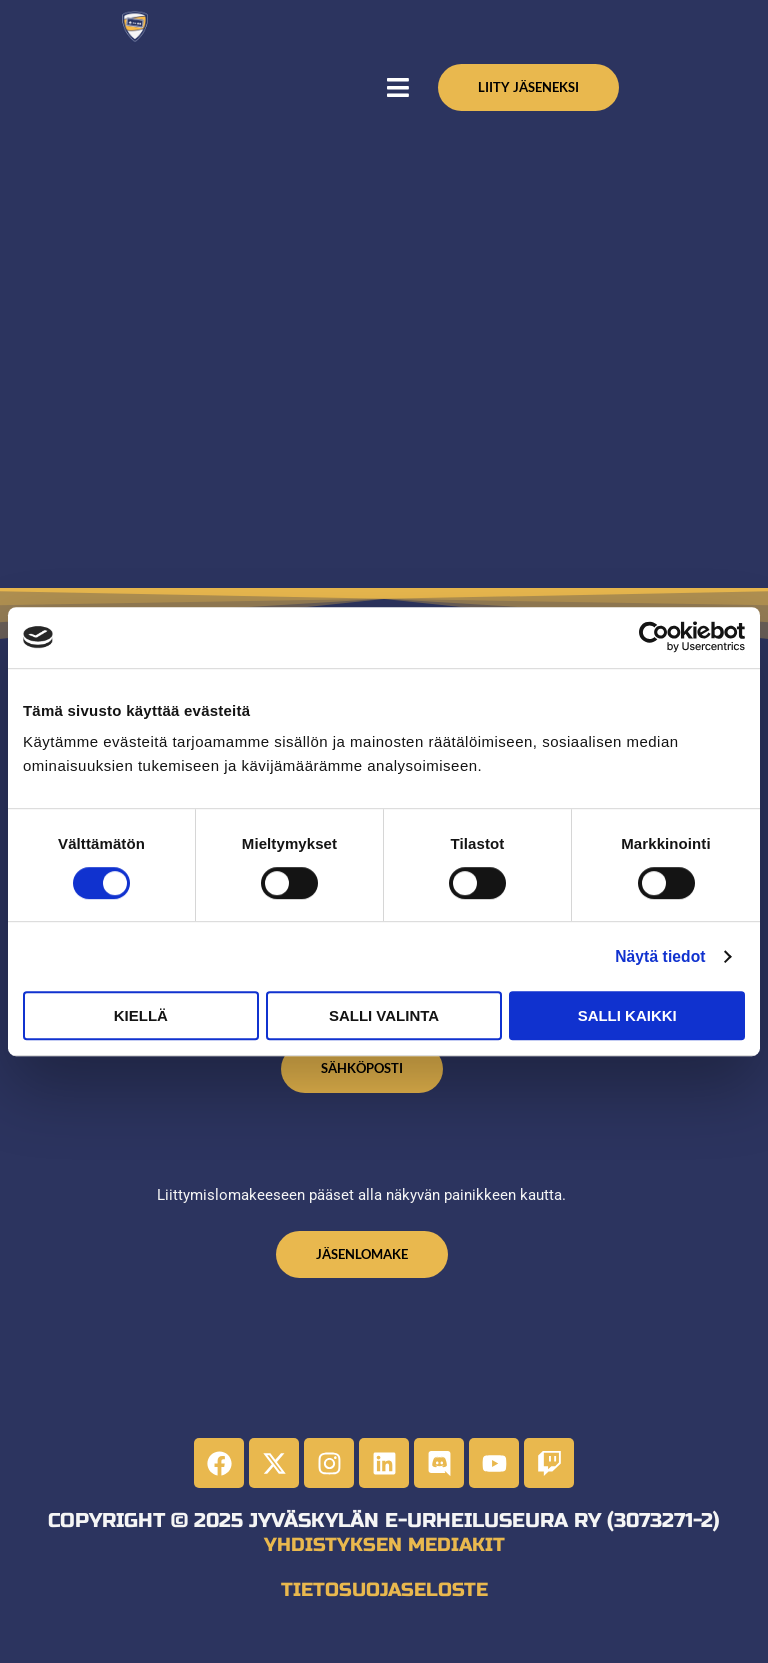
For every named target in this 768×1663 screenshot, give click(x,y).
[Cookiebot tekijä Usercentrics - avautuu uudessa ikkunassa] (657, 637)
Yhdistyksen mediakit (384, 1557)
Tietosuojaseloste (384, 1601)
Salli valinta (384, 1015)
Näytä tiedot (663, 955)
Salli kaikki (627, 1015)
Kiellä (141, 1015)
